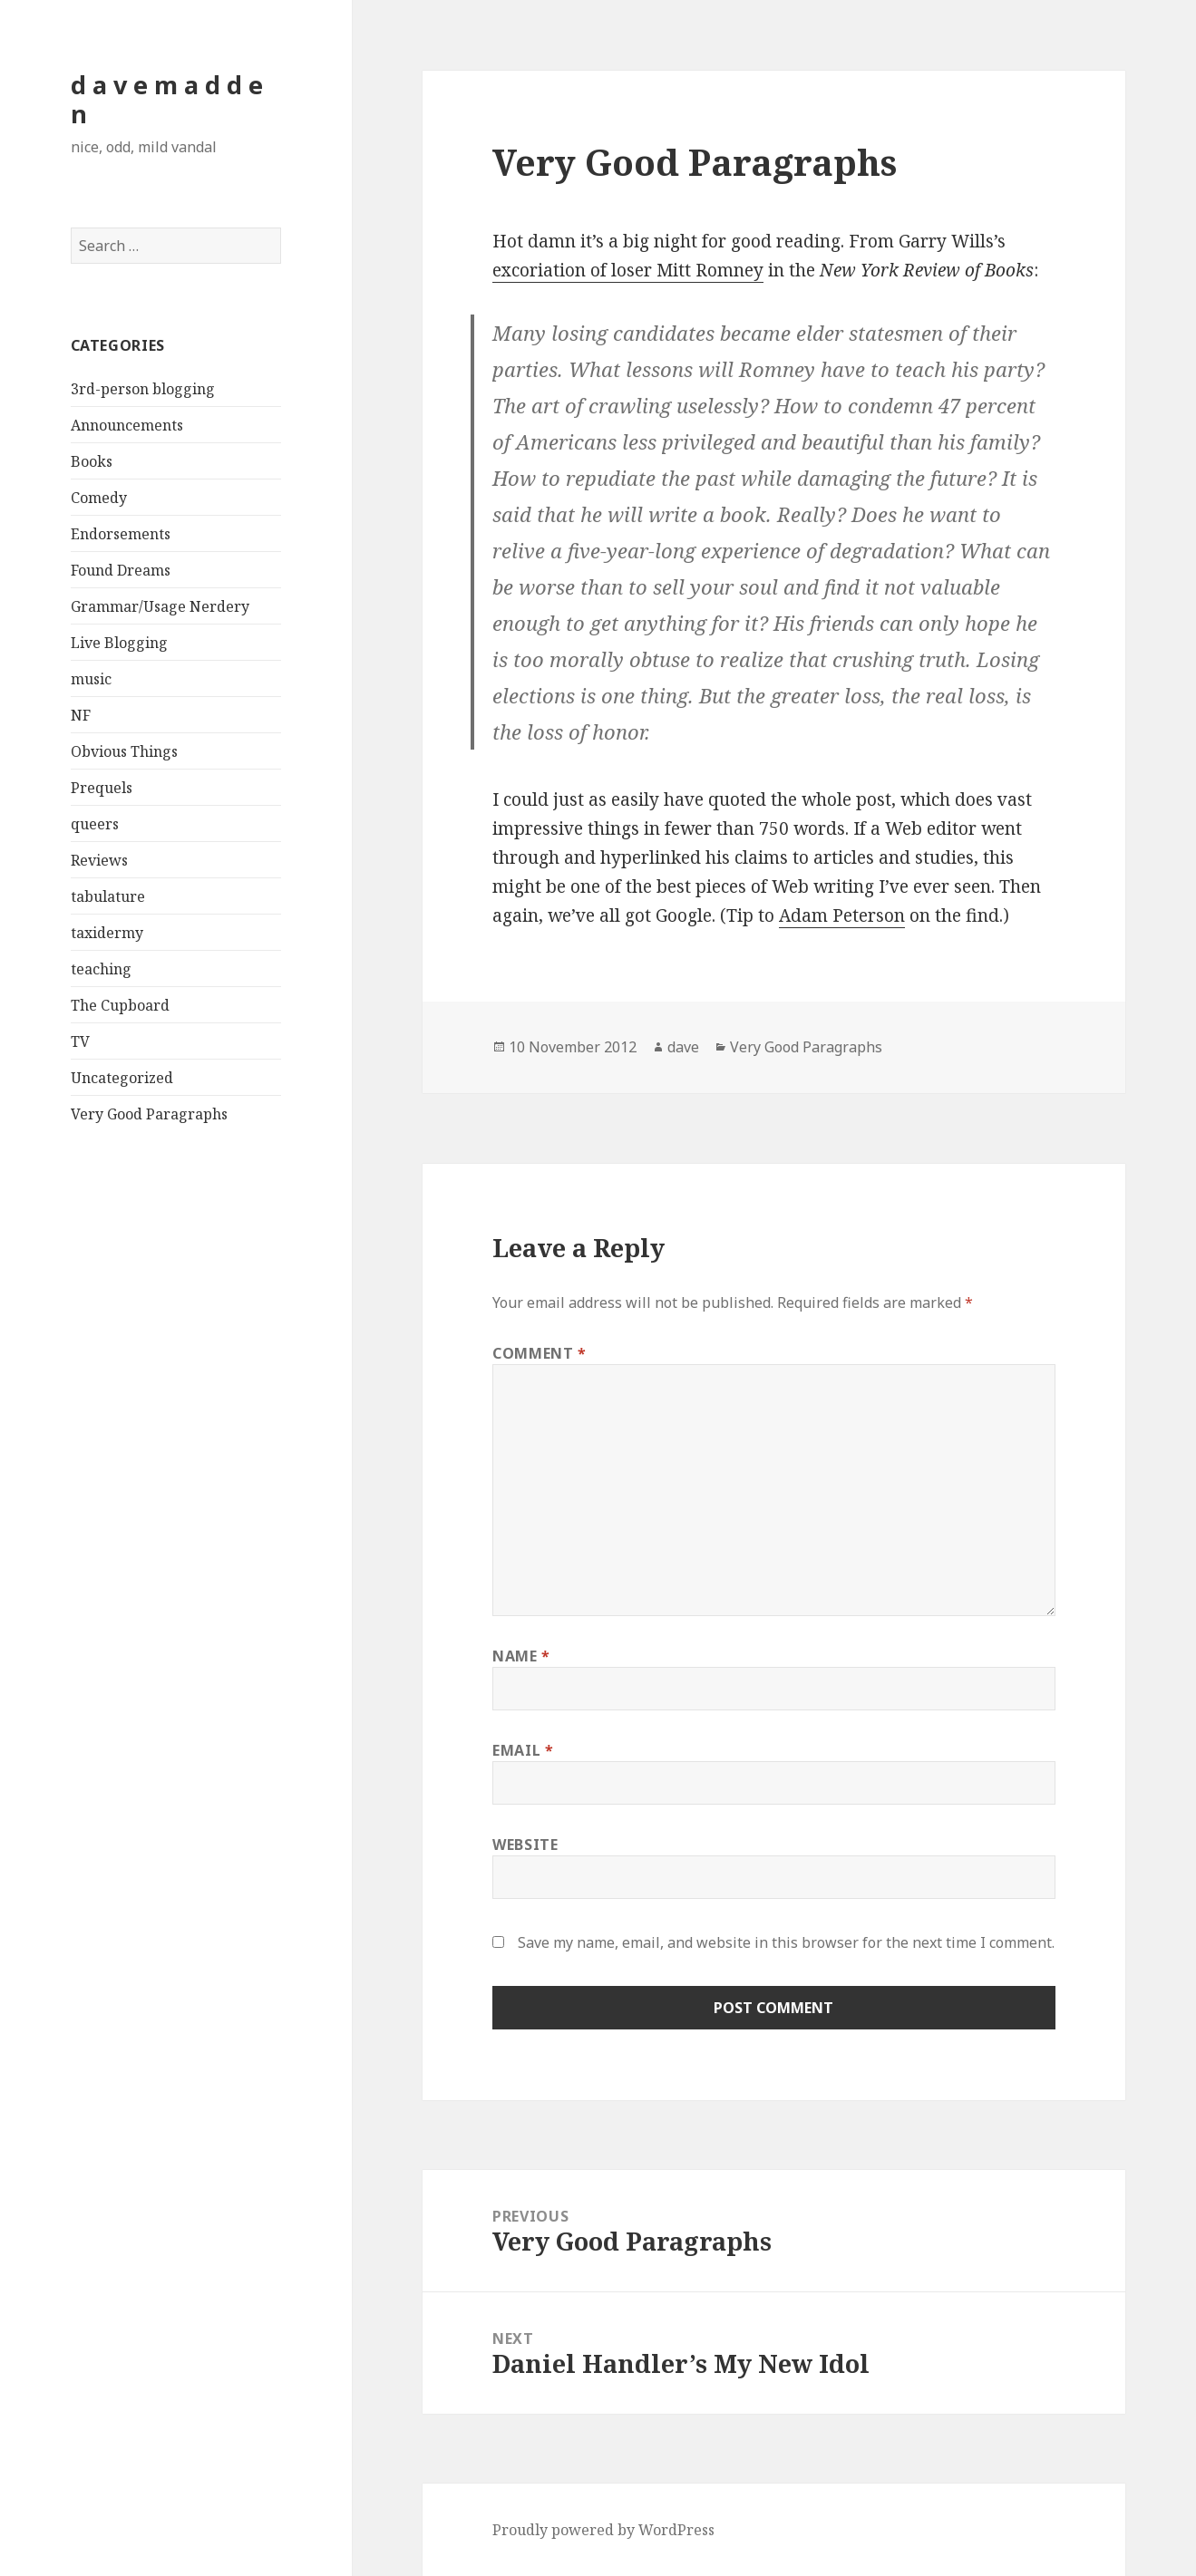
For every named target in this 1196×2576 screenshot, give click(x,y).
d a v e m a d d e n (167, 99)
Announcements (127, 425)
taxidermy (107, 933)
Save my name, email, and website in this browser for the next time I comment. (786, 1942)
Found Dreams (120, 570)
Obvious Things (124, 751)
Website (525, 1845)
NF (81, 715)
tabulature (108, 896)
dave (683, 1047)
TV (80, 1041)
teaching (101, 969)
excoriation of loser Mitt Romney (627, 270)
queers (95, 824)
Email (522, 1750)
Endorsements (120, 534)
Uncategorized (122, 1078)
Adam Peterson (842, 915)
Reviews (99, 860)
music (91, 679)
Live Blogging (119, 643)
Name (521, 1656)
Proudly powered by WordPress (603, 2530)
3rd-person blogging (143, 389)
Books (91, 461)
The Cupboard (120, 1005)
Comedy (99, 498)
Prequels (101, 788)
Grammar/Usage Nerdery (160, 606)
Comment (539, 1353)
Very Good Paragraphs (149, 1114)
